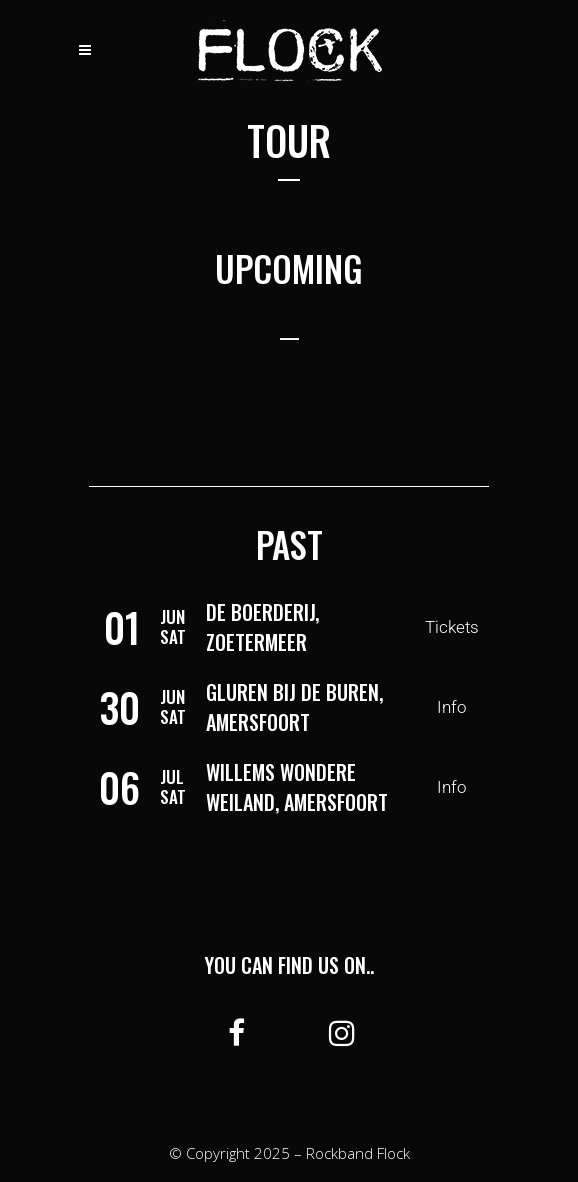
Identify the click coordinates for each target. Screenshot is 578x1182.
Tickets (452, 627)
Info (452, 707)
